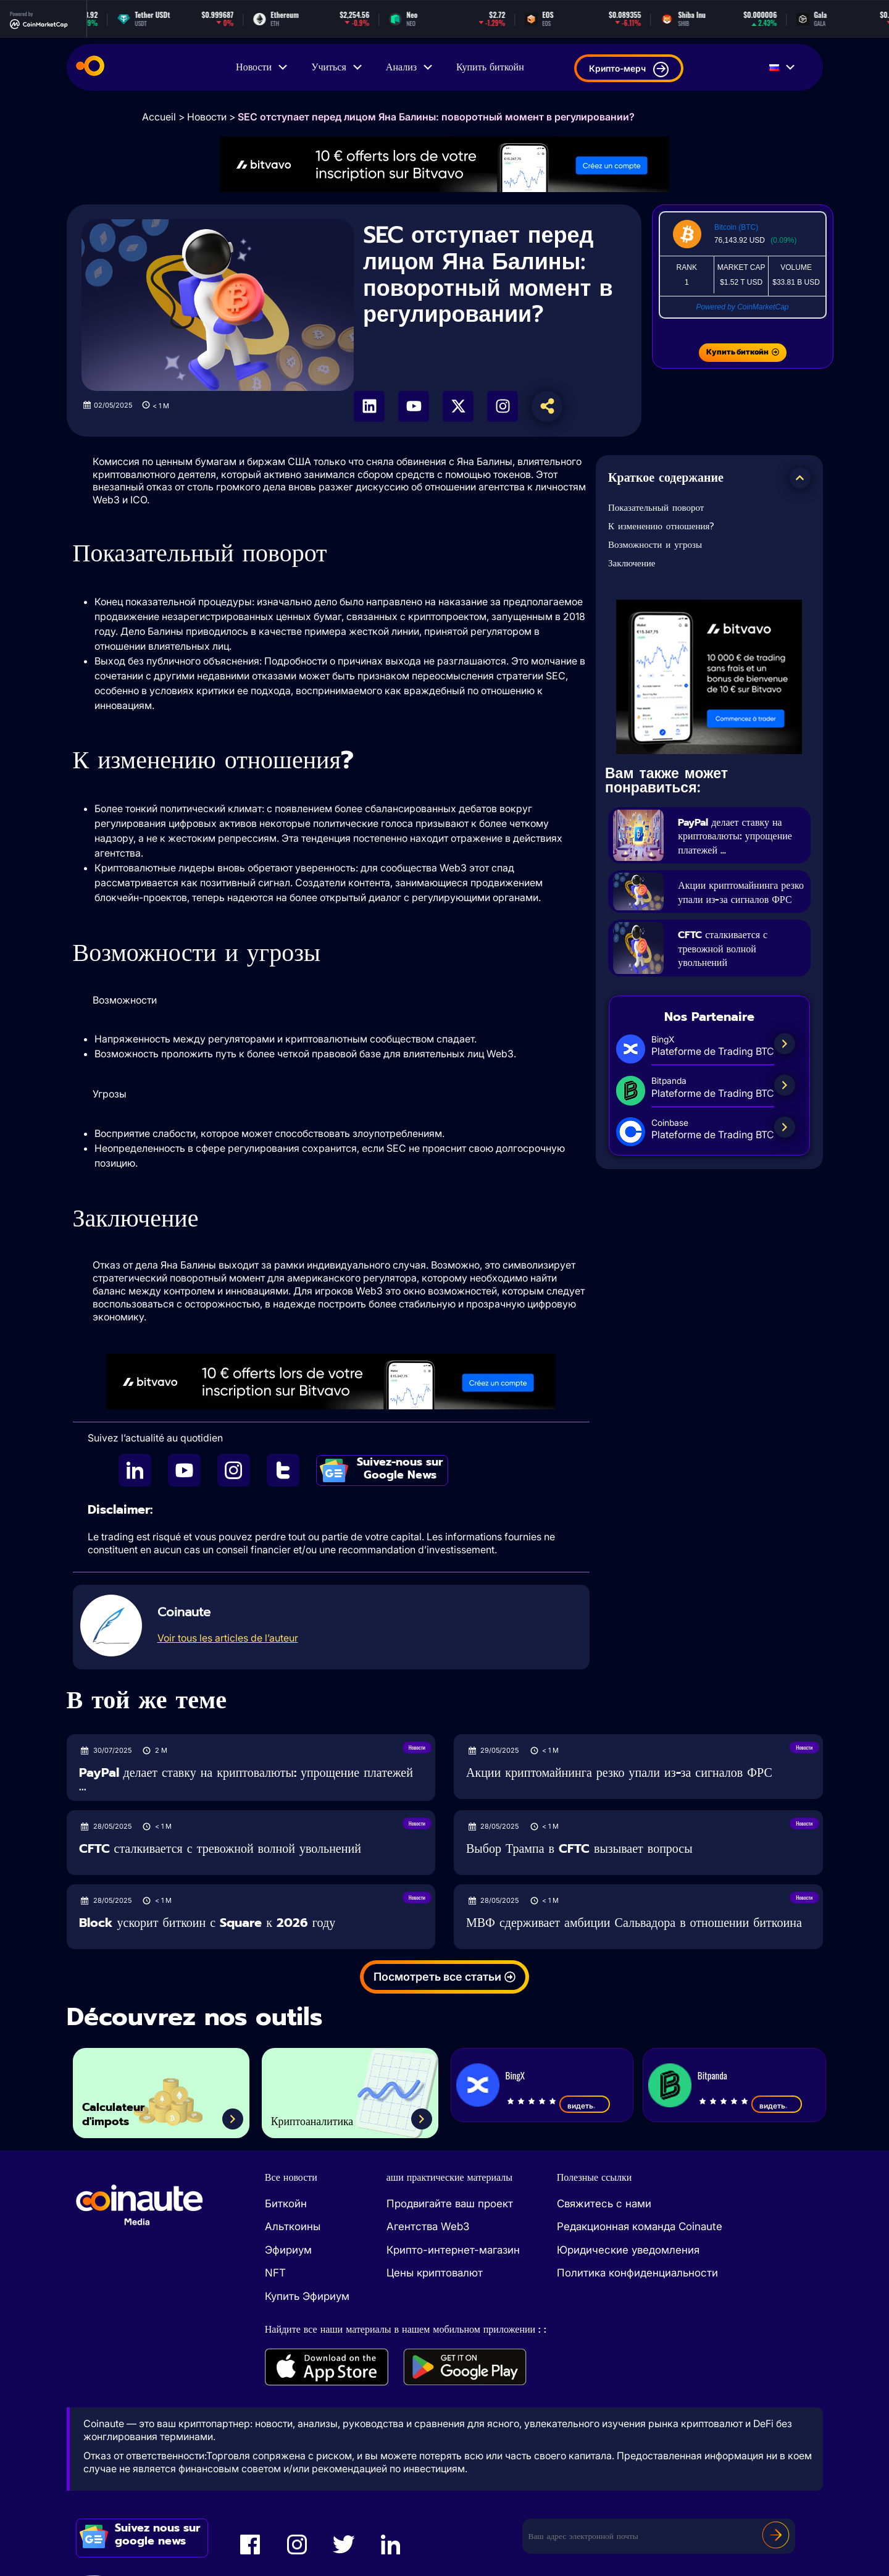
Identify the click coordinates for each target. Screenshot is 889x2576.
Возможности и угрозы (655, 545)
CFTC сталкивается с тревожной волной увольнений (734, 963)
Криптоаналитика (329, 2119)
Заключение (632, 563)
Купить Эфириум (307, 2296)
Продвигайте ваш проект (449, 2203)
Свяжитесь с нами (604, 2203)
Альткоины (292, 2226)
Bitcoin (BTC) (736, 227)
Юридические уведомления (628, 2250)
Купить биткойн (490, 67)
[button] (800, 478)
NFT (275, 2273)
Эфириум (288, 2250)
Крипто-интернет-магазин (453, 2250)
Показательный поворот (656, 507)
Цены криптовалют (434, 2273)
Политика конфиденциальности (637, 2273)
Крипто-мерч (629, 69)
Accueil (159, 117)
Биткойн (286, 2203)
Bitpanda (712, 2075)
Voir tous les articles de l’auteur (227, 1638)
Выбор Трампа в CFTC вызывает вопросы (579, 1849)
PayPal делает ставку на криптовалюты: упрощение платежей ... (740, 835)
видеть (584, 2105)
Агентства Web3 (427, 2226)
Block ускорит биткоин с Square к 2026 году (207, 1923)
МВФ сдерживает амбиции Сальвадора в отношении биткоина (634, 1923)
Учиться (337, 67)
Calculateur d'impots (125, 2109)
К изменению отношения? (661, 526)
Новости (262, 67)
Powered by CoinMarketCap (742, 307)
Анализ (410, 67)
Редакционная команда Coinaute (639, 2226)
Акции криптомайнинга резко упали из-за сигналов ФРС (741, 899)
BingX (515, 2075)
